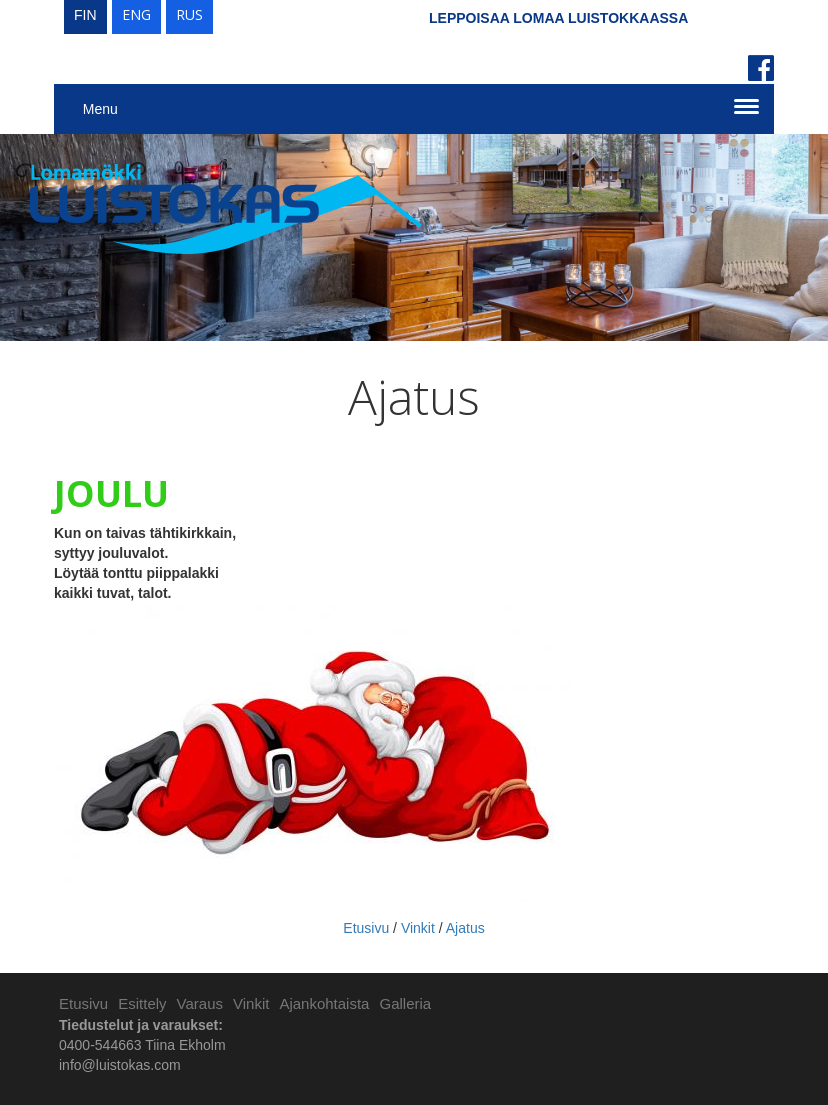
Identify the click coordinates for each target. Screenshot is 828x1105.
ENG (136, 14)
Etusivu (366, 928)
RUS (189, 14)
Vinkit (418, 928)
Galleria (405, 1003)
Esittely (142, 1003)
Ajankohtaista (324, 1003)
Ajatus (465, 928)
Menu (100, 109)
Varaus (200, 1003)
